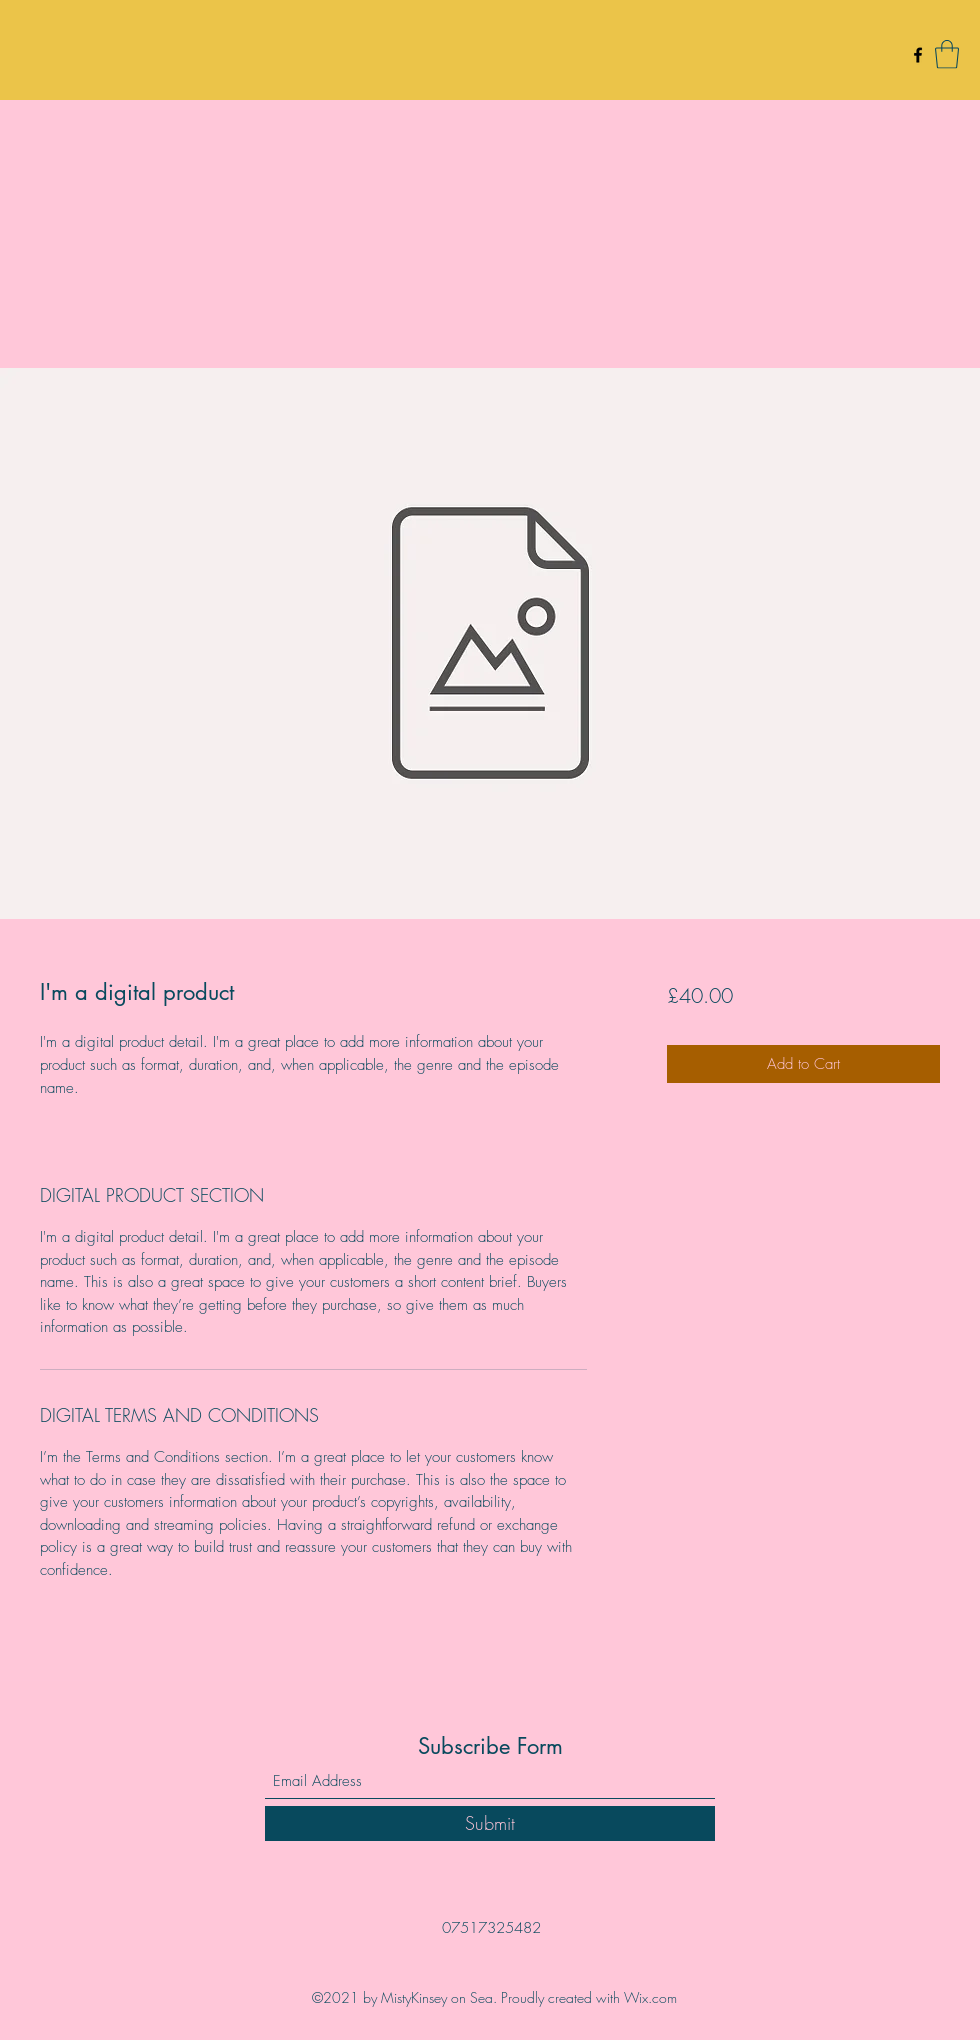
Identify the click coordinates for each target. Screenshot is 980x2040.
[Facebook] (918, 55)
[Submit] (490, 1823)
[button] (947, 54)
